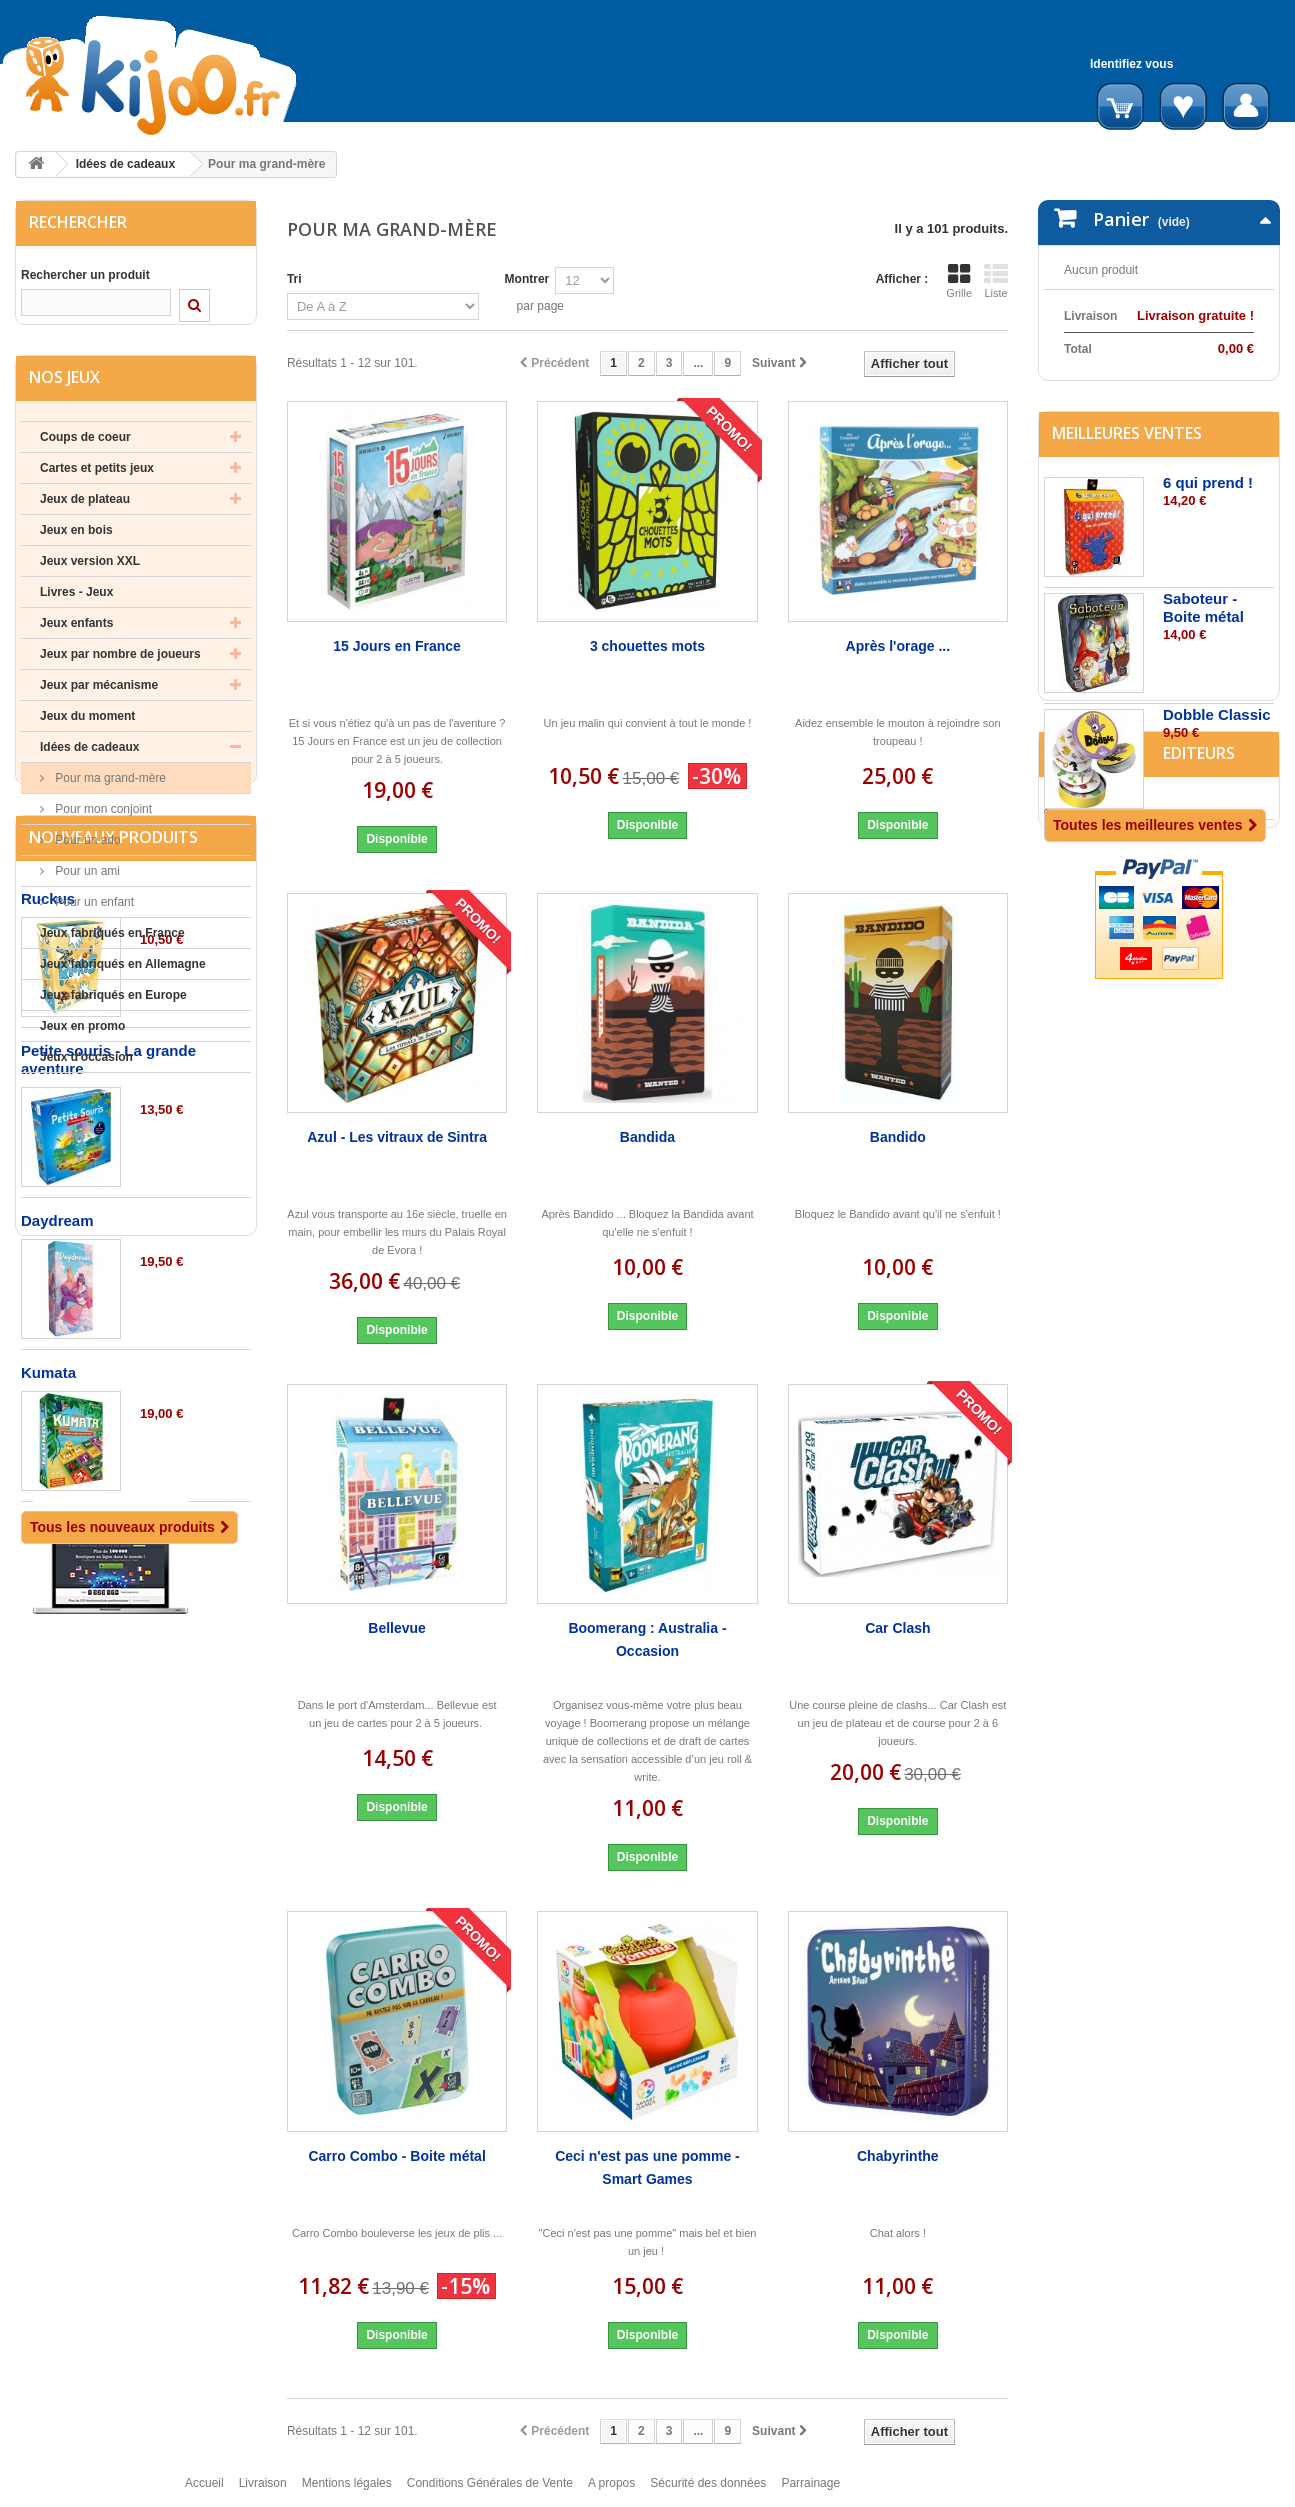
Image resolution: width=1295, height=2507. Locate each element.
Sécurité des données (708, 2492)
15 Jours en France (397, 646)
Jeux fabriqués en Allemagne (123, 980)
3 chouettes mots (647, 646)
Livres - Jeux (76, 608)
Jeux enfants (76, 639)
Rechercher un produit (85, 275)
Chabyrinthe (898, 2156)
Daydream (57, 1539)
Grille (959, 281)
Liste (996, 281)
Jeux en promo (82, 1042)
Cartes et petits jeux (97, 484)
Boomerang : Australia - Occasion (647, 1639)
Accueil (204, 2492)
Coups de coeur (85, 453)
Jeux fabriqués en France (112, 949)
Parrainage (810, 2492)
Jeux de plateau (85, 515)
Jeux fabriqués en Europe (113, 1011)
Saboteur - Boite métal (1203, 698)
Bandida (647, 1137)
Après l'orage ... (898, 646)
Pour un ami (86, 887)
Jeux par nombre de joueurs (120, 670)
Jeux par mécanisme (99, 701)
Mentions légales (347, 2492)
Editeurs (1088, 1011)
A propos (611, 2492)
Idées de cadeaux (125, 164)
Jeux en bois (76, 546)
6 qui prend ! (1208, 573)
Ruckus (48, 1217)
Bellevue (397, 1628)
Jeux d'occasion (86, 1073)
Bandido (898, 1137)
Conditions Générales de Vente (490, 2492)
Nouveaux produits (113, 1156)
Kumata (48, 1691)
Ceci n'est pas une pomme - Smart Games (647, 2167)
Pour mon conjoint (102, 825)
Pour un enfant (93, 918)
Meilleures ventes (1127, 524)
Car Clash (897, 1628)
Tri (294, 279)
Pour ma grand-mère (109, 794)
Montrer (527, 279)
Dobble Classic (1217, 805)
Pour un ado (86, 856)
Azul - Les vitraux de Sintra (397, 1137)
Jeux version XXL (90, 577)
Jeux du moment (87, 732)
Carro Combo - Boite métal (396, 2156)
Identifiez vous (1131, 64)
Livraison (263, 2492)
